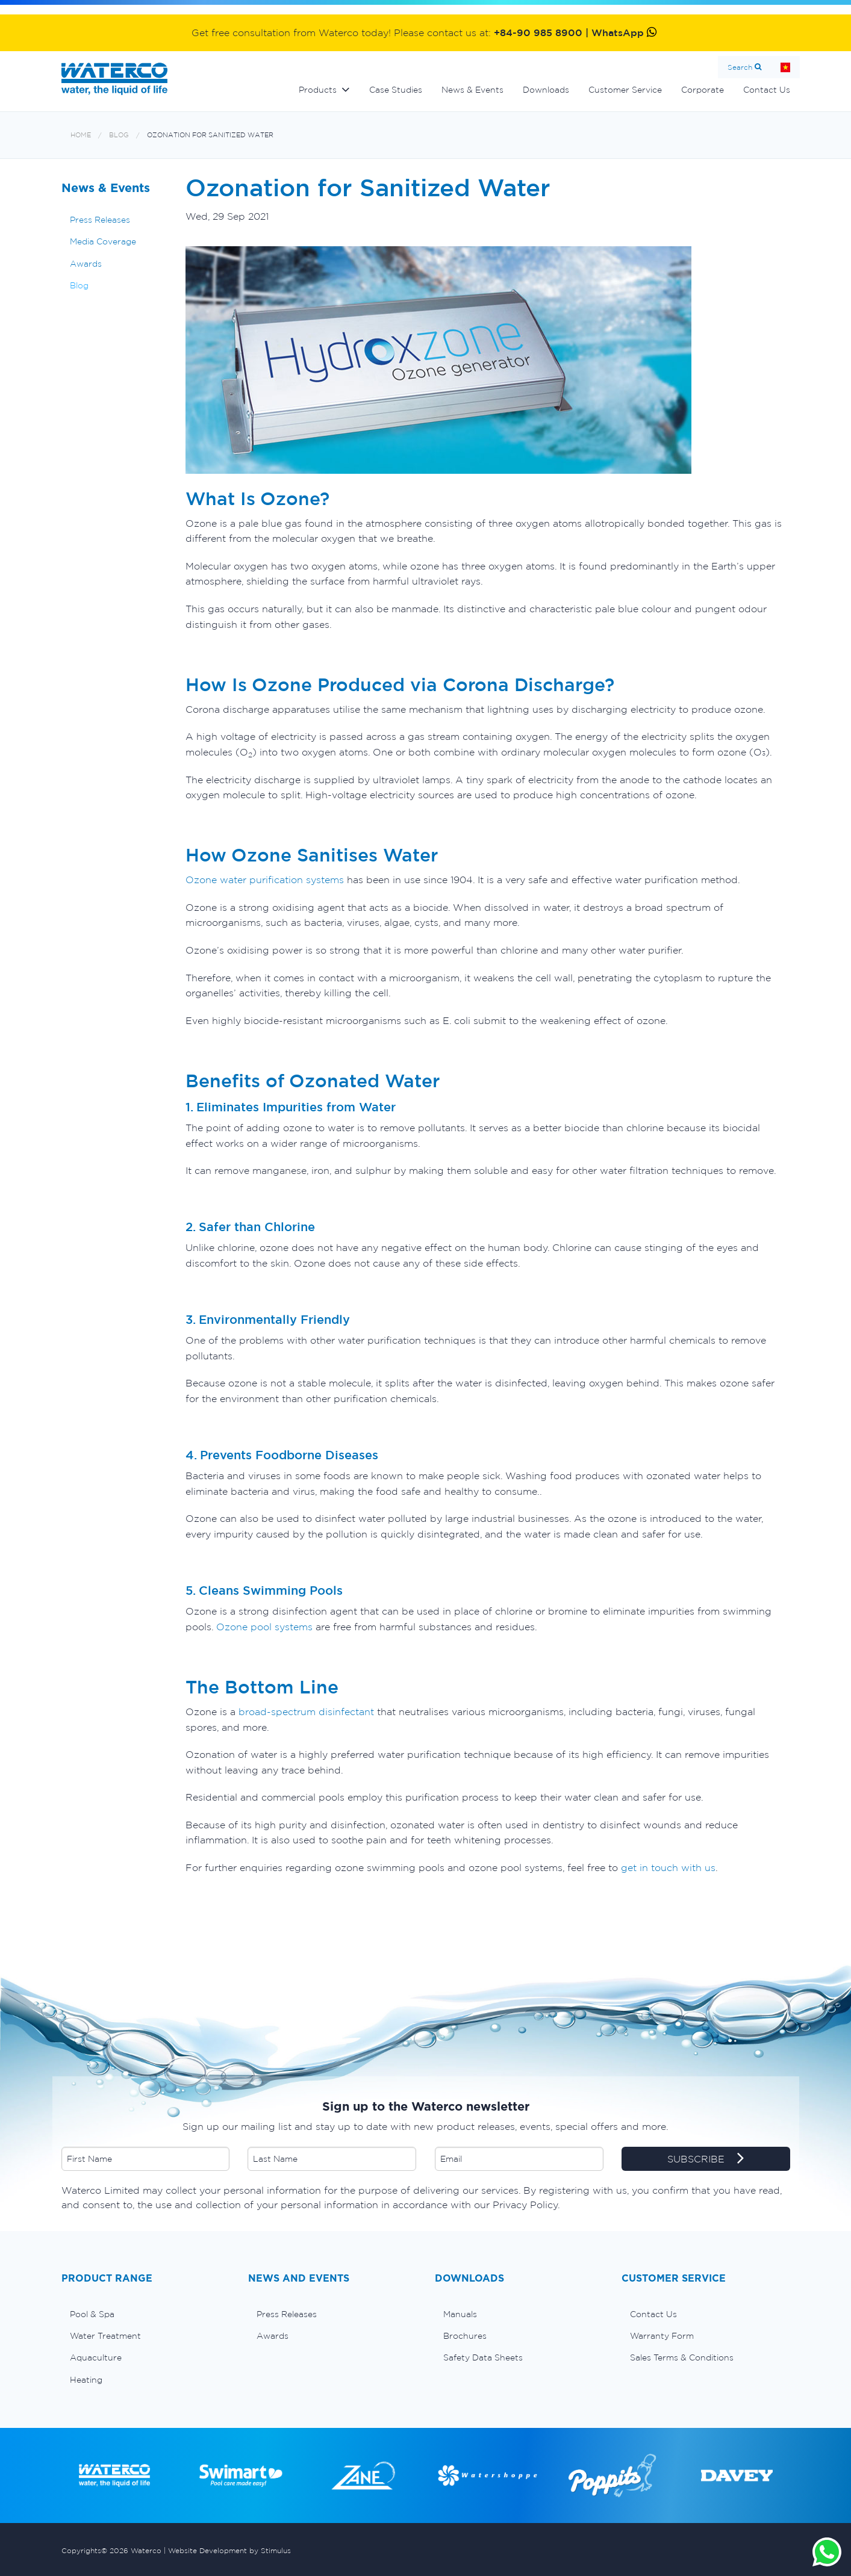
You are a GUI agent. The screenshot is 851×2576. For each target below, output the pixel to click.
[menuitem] (145, 2314)
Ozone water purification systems (264, 879)
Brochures (465, 2336)
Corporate (702, 90)
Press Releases (100, 220)
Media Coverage (103, 241)
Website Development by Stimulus (229, 2550)
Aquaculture (96, 2357)
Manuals (460, 2314)
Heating (86, 2380)
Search (740, 67)
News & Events (472, 90)
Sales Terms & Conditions (682, 2357)
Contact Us (766, 90)
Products (318, 90)
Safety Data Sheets (483, 2357)
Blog (119, 135)
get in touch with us (668, 1867)
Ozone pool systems (264, 1626)
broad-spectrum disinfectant (306, 1711)
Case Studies (395, 90)
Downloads (546, 90)
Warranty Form (662, 2336)
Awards (86, 263)
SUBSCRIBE (705, 2159)
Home (785, 67)
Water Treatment (105, 2336)
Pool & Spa (92, 2314)
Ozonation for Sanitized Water (210, 135)
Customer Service (625, 90)
